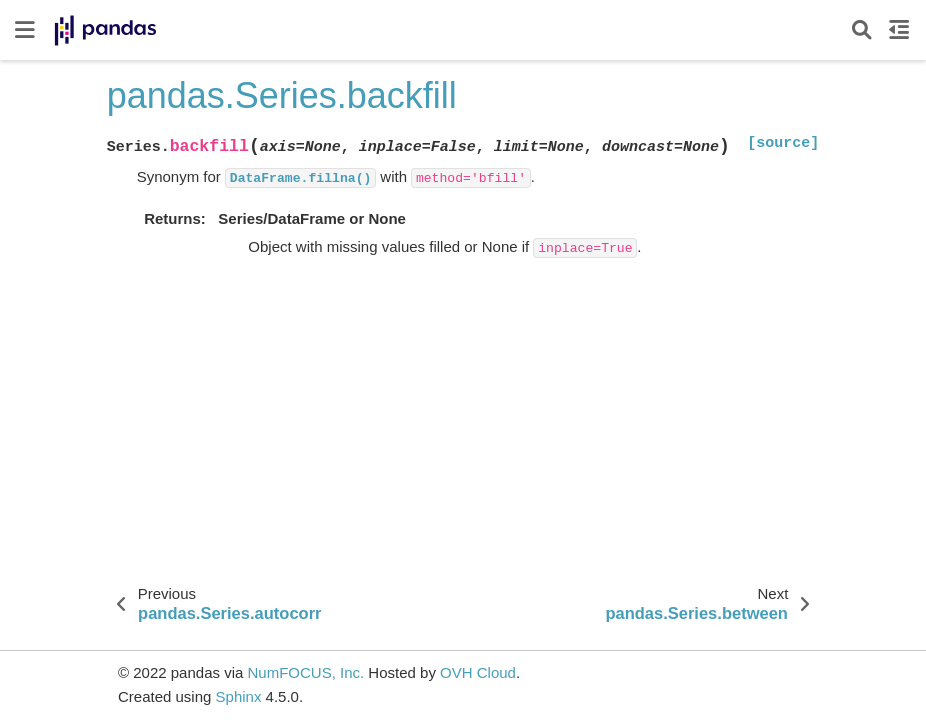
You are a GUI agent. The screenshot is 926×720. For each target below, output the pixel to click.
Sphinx (239, 696)
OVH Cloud (478, 672)
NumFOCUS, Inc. (305, 672)
